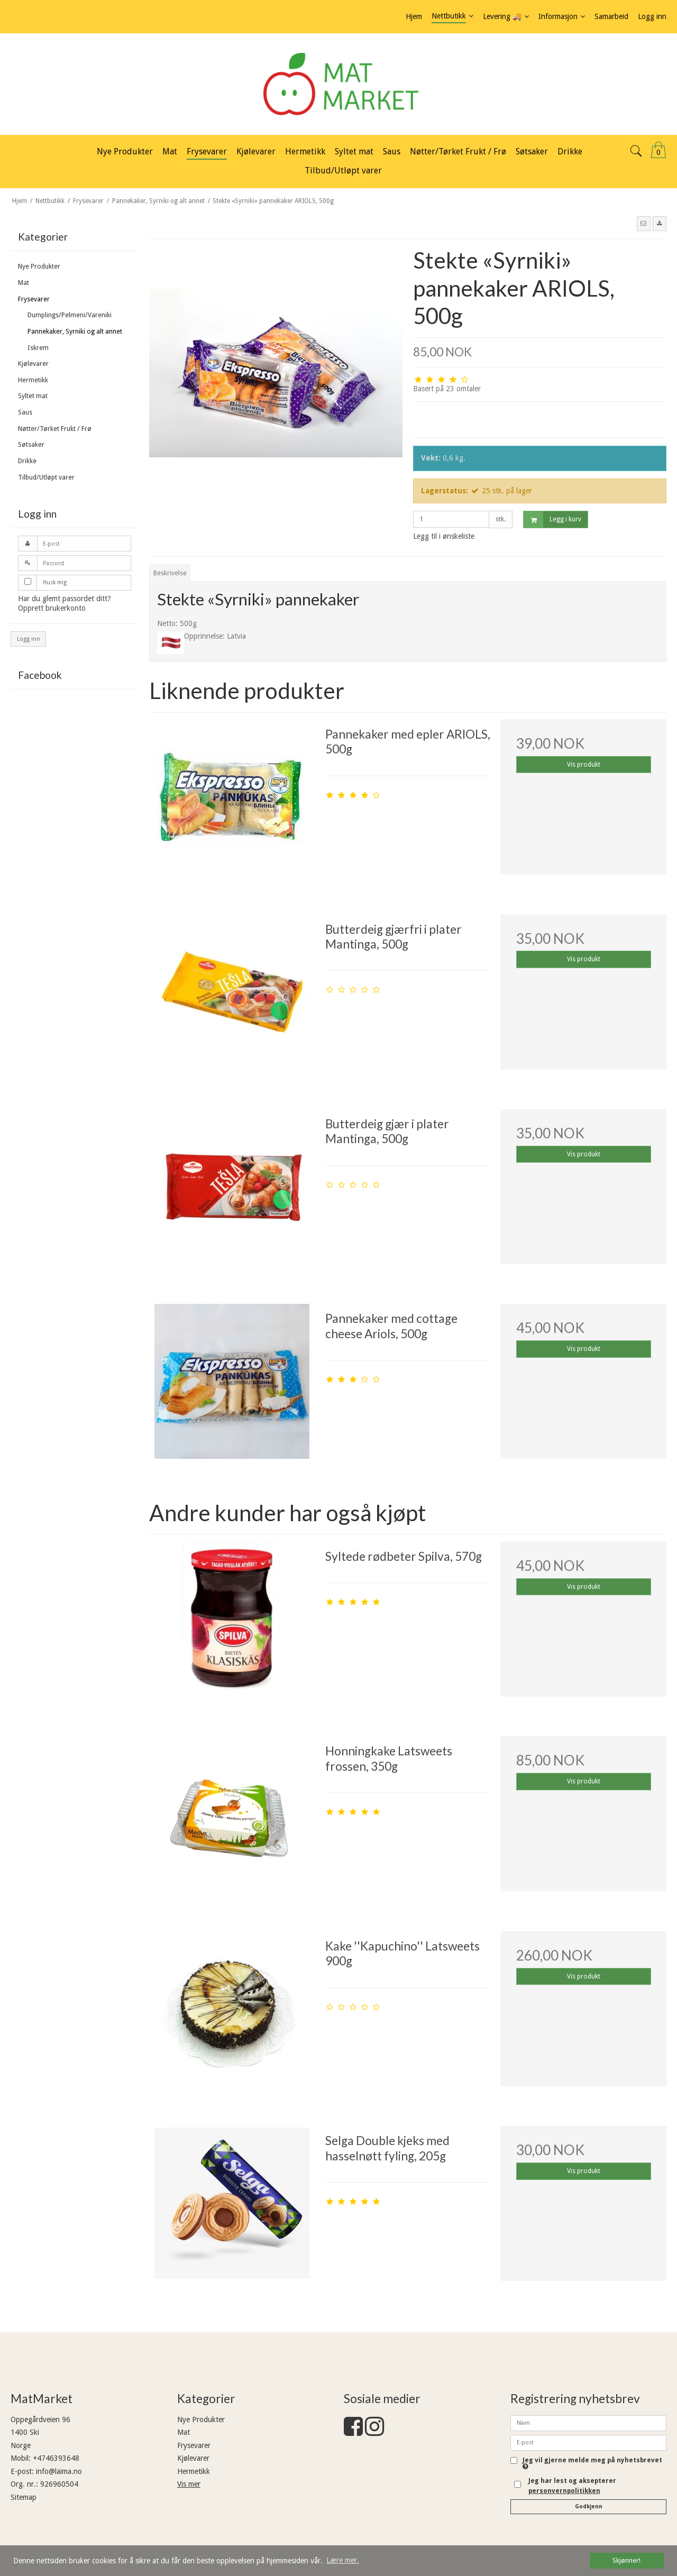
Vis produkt (583, 764)
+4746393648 (56, 2458)
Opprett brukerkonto (52, 608)
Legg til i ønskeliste (443, 536)
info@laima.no (59, 2471)
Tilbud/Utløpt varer (46, 477)
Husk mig (55, 582)
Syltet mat (33, 396)
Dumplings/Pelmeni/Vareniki (70, 315)
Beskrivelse (170, 573)
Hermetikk (33, 380)
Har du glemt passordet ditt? (64, 598)
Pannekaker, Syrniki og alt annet (75, 331)
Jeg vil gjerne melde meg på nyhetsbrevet (592, 2463)
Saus (25, 412)
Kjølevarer (33, 363)
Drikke (27, 461)
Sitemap (23, 2497)
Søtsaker (31, 444)
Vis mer (188, 2484)
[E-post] (588, 2441)
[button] (644, 223)
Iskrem (38, 348)
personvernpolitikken (564, 2491)
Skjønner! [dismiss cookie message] (626, 2560)
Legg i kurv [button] (552, 519)
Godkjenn (588, 2506)
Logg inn (28, 639)
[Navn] (588, 2422)
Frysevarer (34, 299)
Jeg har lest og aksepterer (572, 2485)
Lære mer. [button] (342, 2560)
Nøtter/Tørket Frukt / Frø (55, 429)
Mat (23, 283)
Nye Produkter (39, 266)
